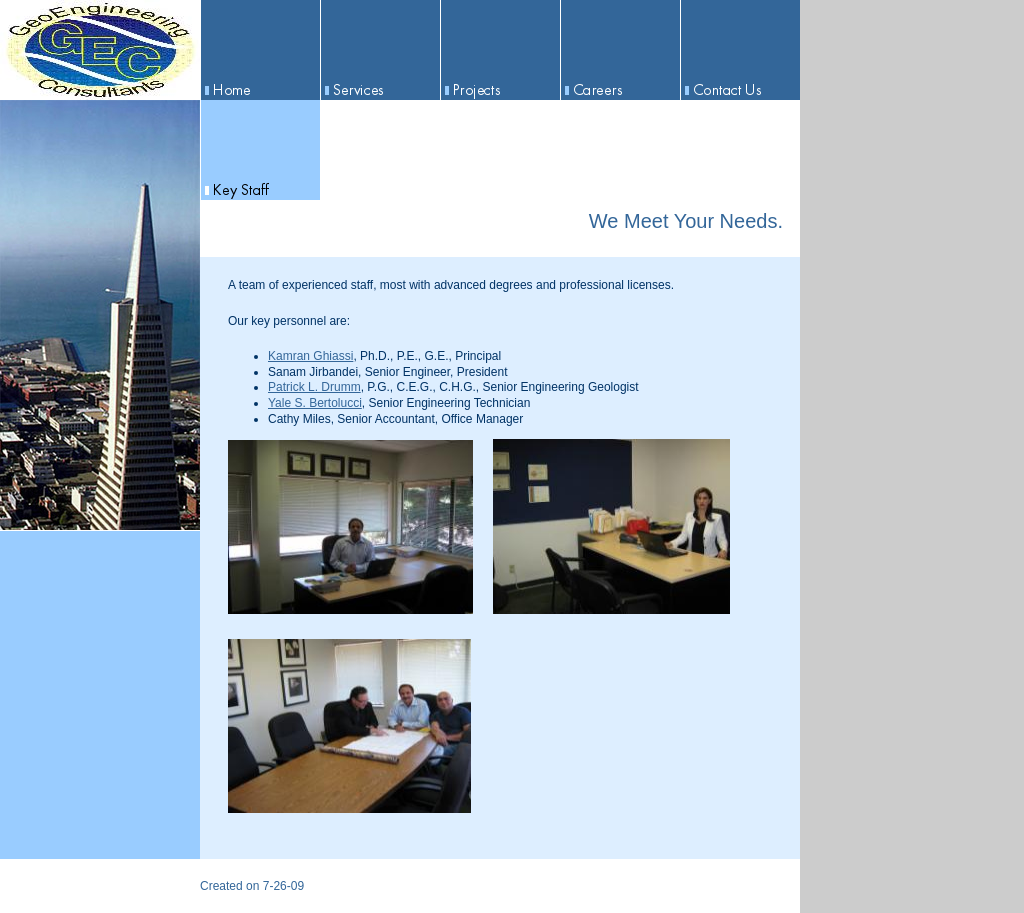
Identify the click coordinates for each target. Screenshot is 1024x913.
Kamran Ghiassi (310, 356)
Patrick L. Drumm (314, 387)
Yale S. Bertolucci (315, 403)
